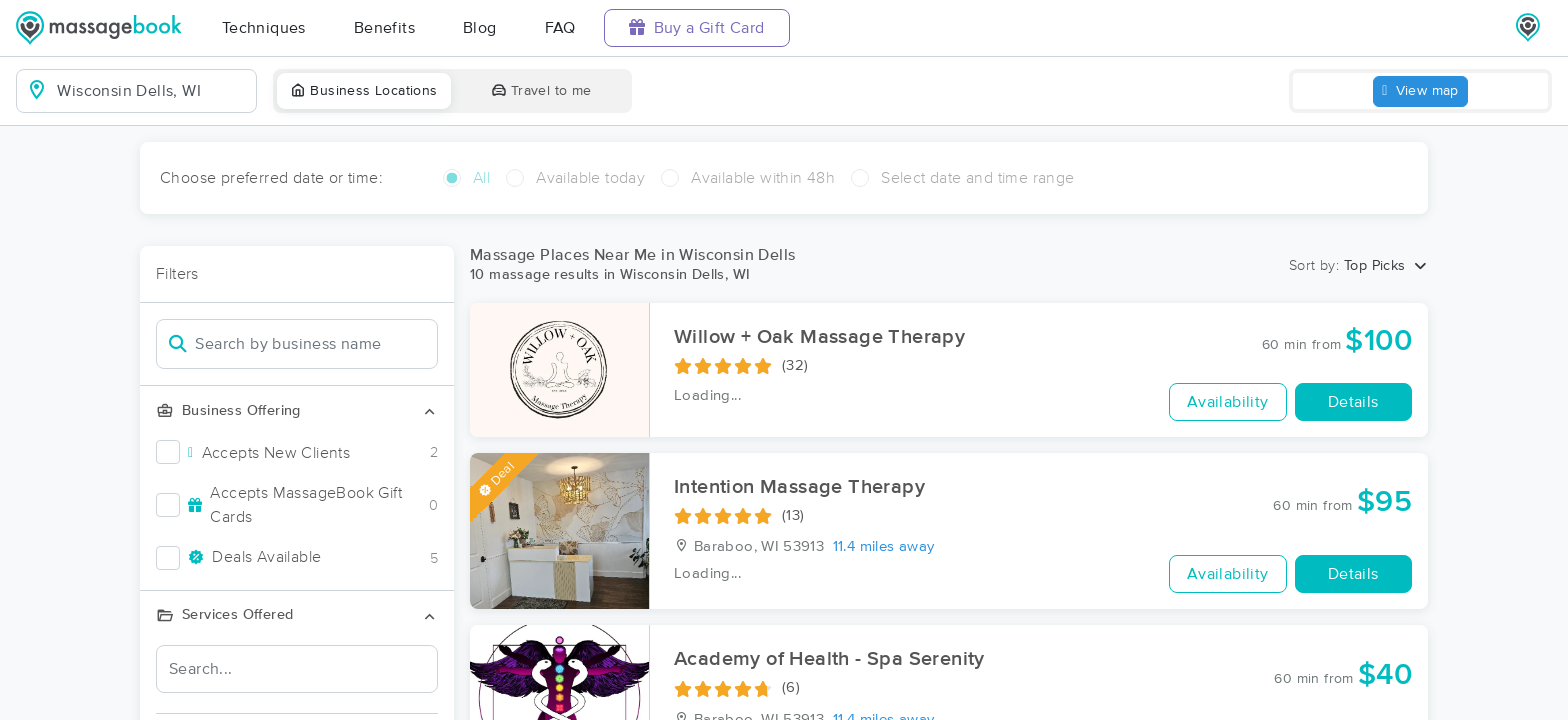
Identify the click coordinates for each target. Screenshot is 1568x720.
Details (1353, 402)
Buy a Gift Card (697, 27)
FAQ (560, 28)
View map (1420, 91)
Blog (480, 28)
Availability (1228, 402)
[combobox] (152, 91)
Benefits (384, 28)
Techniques (264, 28)
